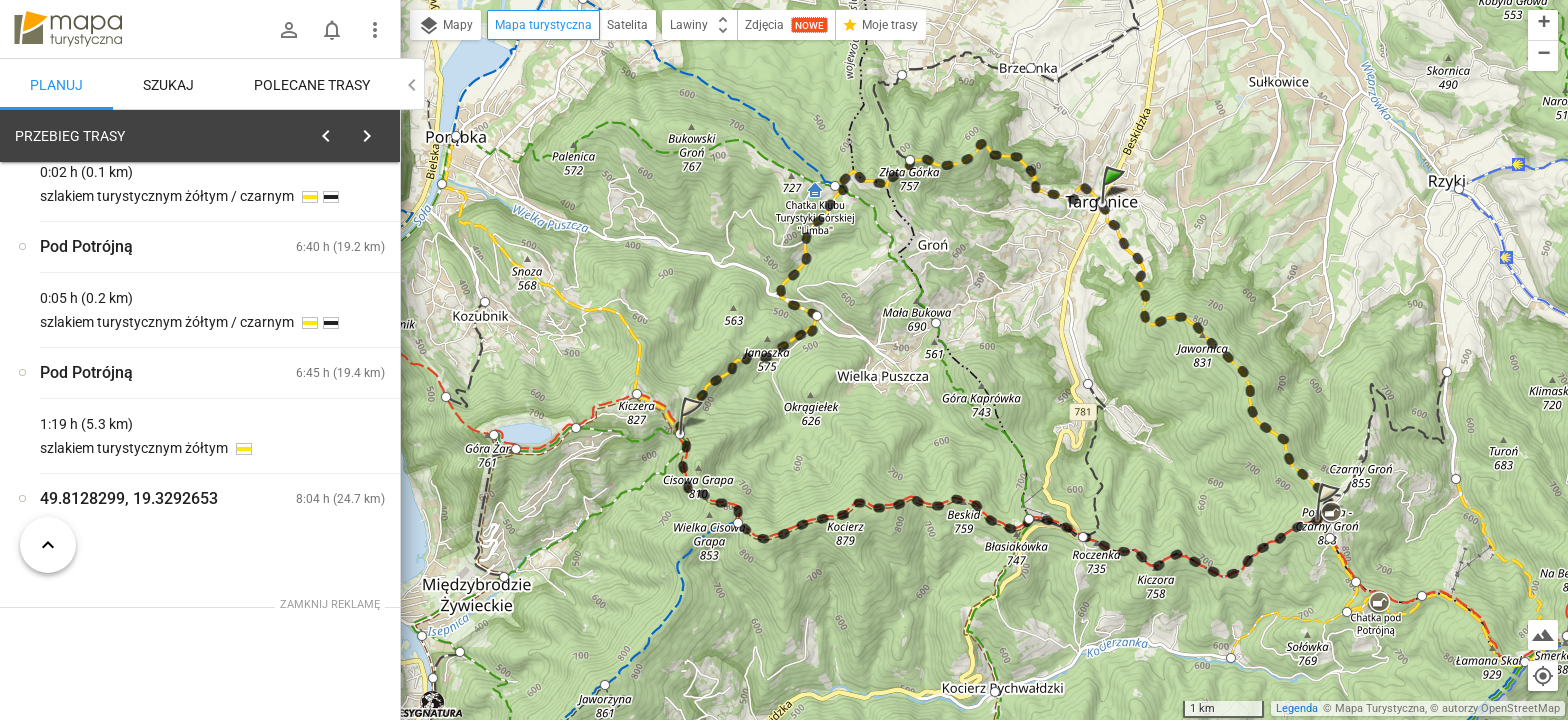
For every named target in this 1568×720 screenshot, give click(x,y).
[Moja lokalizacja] (1543, 676)
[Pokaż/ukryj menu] (375, 30)
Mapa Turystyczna (1380, 708)
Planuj (56, 85)
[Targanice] (120, 443)
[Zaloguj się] (289, 30)
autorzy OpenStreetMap (1501, 708)
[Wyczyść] (378, 131)
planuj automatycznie (321, 276)
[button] (1116, 204)
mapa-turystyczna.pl (68, 29)
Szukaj (168, 85)
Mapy (445, 26)
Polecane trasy (312, 85)
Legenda (1297, 708)
